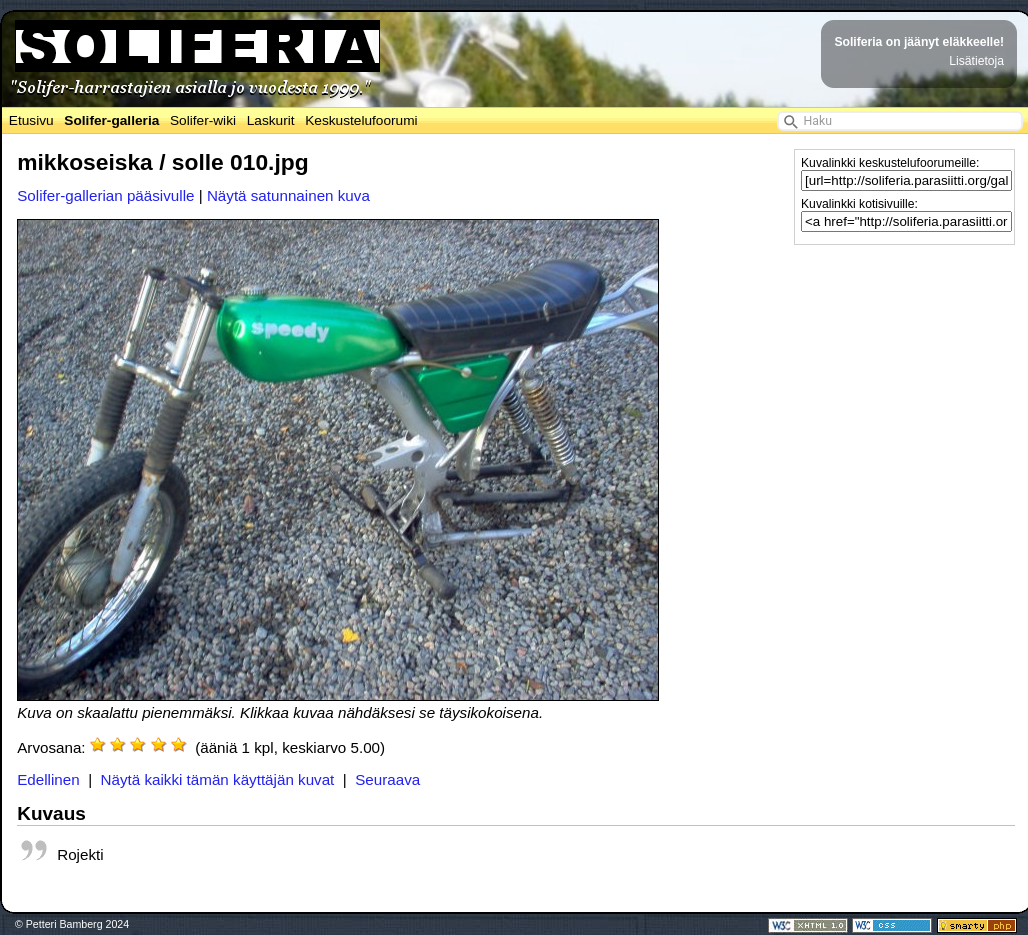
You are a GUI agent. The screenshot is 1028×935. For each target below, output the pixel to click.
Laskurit (271, 120)
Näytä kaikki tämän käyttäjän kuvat (218, 779)
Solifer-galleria (111, 120)
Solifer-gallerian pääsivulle (105, 195)
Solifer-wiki (203, 120)
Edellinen (48, 779)
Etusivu (31, 120)
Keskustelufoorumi (361, 120)
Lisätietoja (976, 61)
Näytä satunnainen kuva (288, 195)
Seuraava (387, 779)
